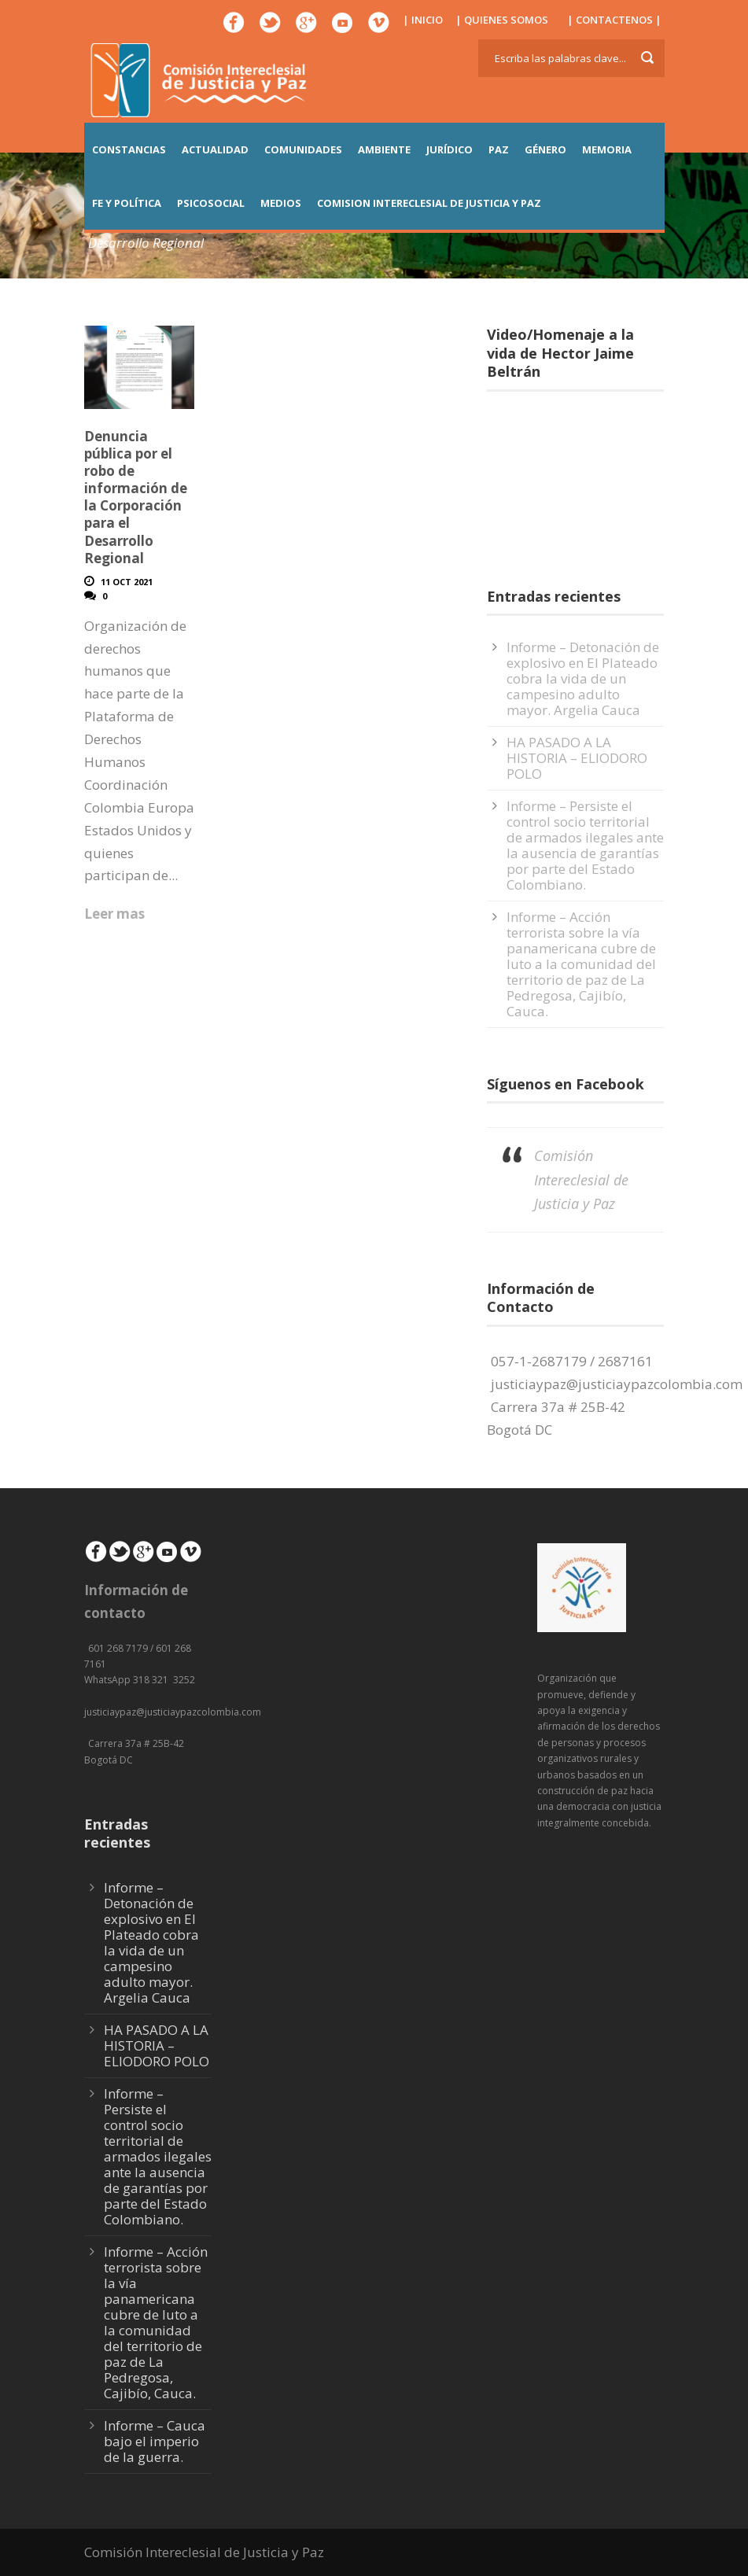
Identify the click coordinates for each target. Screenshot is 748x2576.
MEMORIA (607, 149)
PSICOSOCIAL (211, 203)
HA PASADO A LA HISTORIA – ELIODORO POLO (577, 758)
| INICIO (423, 20)
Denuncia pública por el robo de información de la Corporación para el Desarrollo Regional (135, 497)
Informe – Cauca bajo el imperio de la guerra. (154, 2441)
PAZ (498, 149)
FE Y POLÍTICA (126, 203)
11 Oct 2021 (127, 582)
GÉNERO (545, 149)
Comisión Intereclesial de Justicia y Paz (581, 1179)
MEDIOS (280, 203)
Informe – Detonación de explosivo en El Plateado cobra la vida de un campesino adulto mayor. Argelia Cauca (583, 678)
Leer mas (114, 914)
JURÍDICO (449, 149)
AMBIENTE (384, 149)
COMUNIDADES (303, 149)
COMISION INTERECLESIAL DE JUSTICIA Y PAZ (429, 203)
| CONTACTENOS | (614, 20)
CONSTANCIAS (129, 149)
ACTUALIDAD (215, 149)
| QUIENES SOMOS (501, 20)
